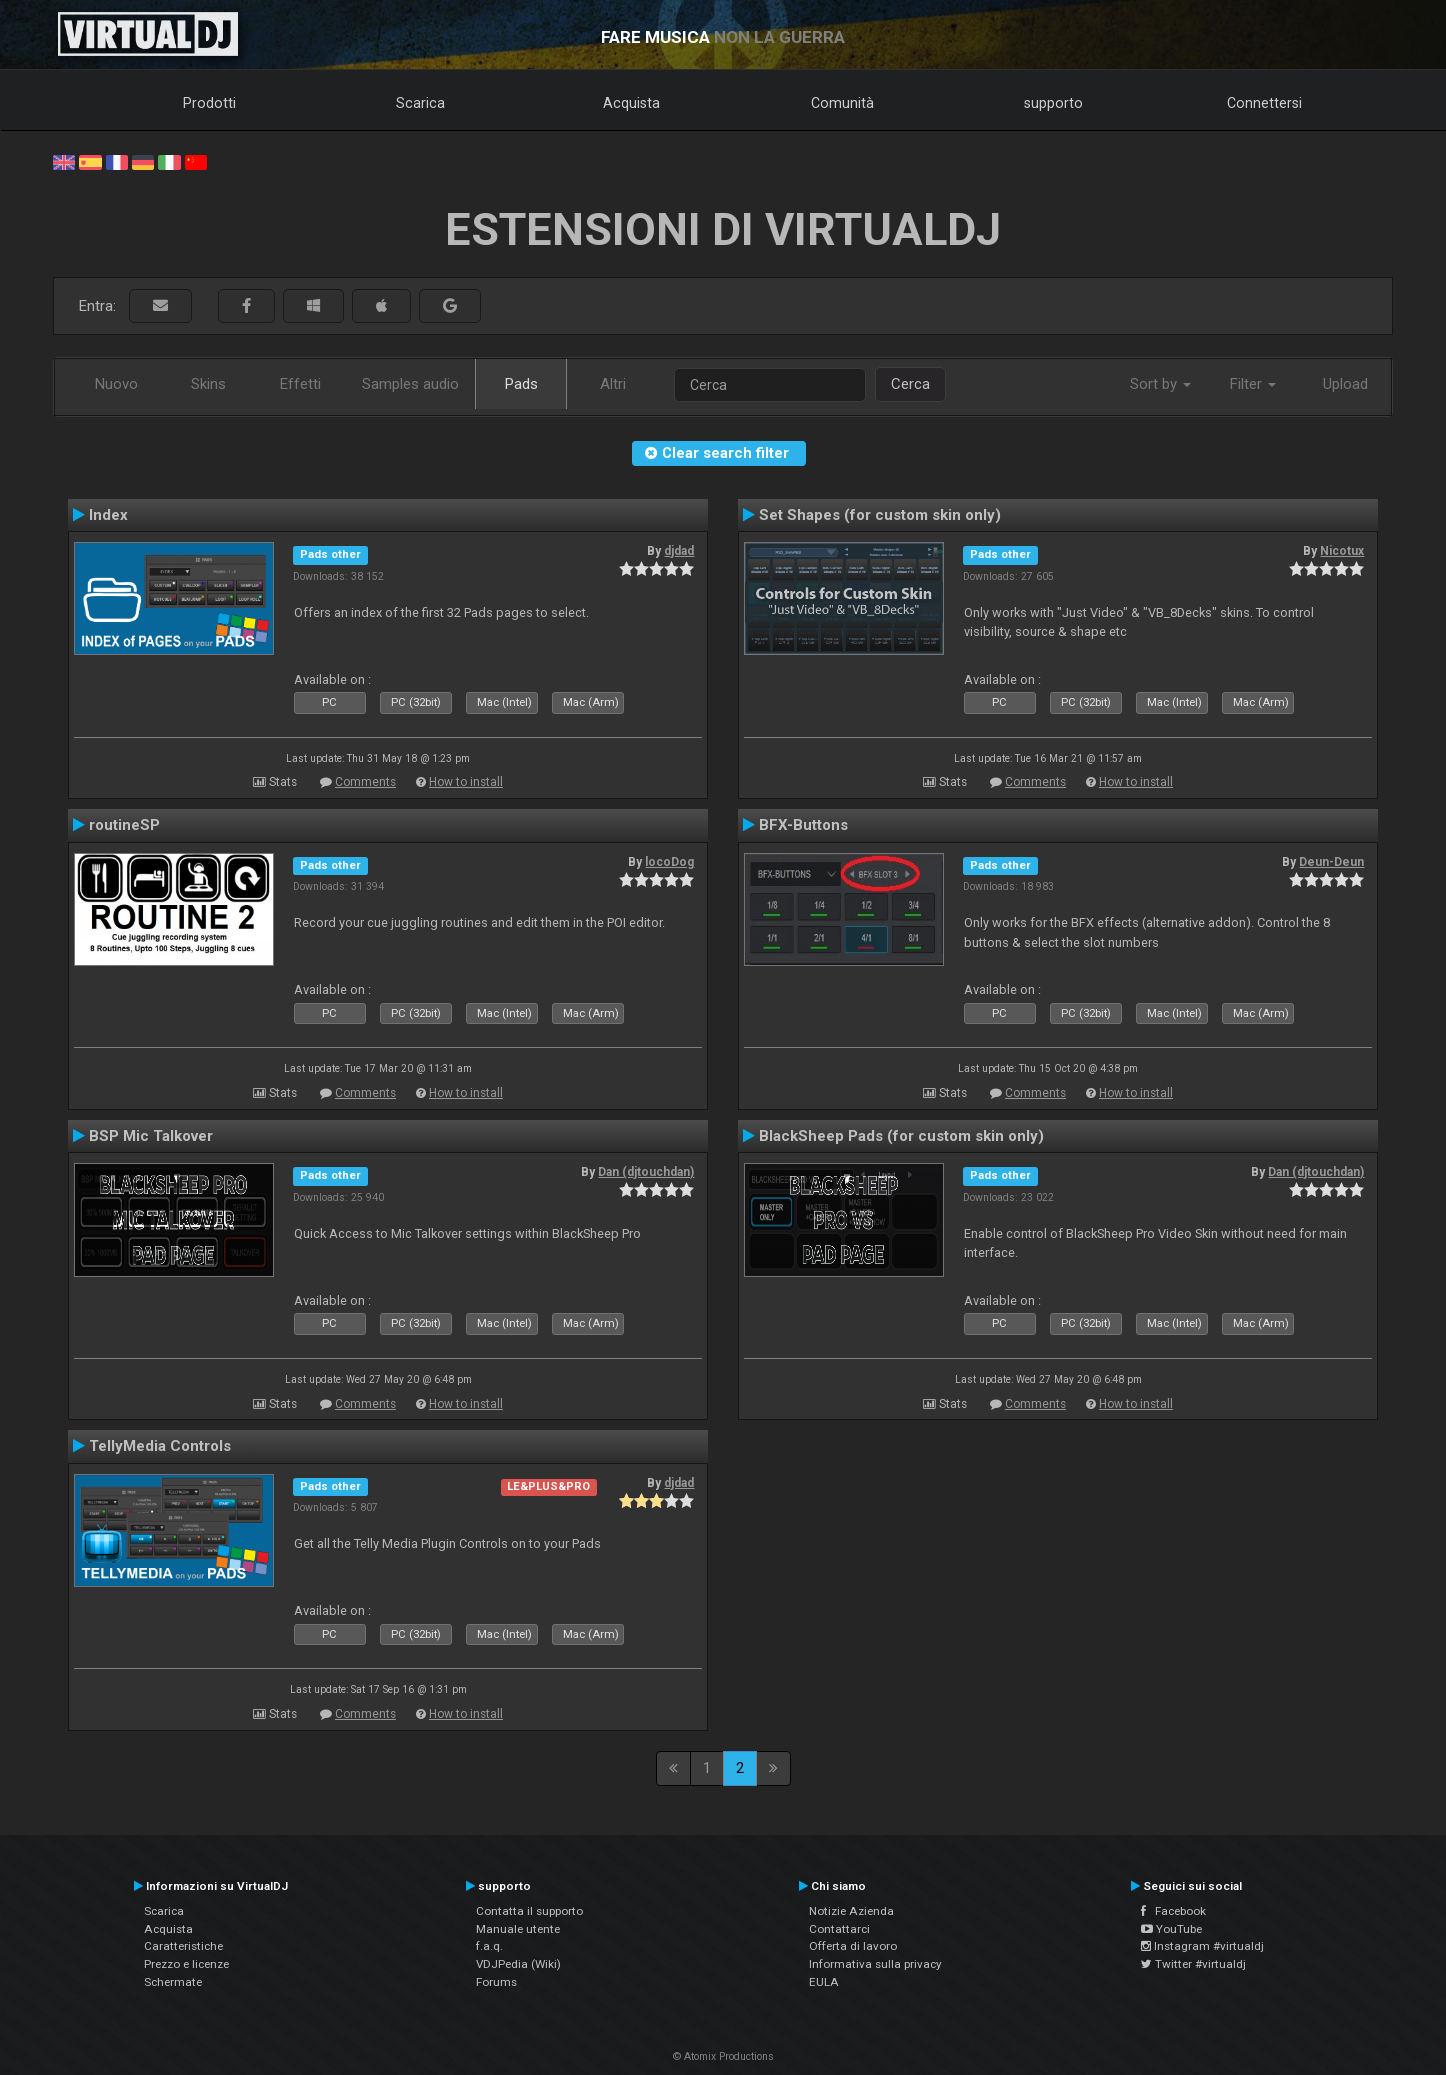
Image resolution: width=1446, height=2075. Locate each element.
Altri (613, 384)
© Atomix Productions (723, 2056)
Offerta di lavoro (853, 1946)
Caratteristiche (183, 1946)
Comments (365, 782)
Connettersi (1264, 103)
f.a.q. (489, 1946)
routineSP (124, 825)
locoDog (669, 862)
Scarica (420, 103)
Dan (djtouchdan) (646, 1172)
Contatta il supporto (529, 1911)
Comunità (842, 103)
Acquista (631, 103)
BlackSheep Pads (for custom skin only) (901, 1136)
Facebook (1173, 1911)
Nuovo (116, 384)
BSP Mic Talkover (151, 1136)
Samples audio (410, 384)
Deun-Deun (1331, 862)
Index (108, 515)
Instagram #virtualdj (1202, 1946)
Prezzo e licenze (186, 1964)
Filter (1253, 384)
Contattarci (839, 1929)
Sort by (1160, 384)
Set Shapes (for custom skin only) (880, 515)
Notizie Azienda (851, 1911)
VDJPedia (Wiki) (518, 1964)
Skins (208, 384)
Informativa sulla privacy (875, 1964)
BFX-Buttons (803, 825)
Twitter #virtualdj (1193, 1964)
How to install (466, 782)
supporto (1053, 103)
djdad (679, 551)
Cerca (910, 384)
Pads (521, 384)
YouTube (1171, 1929)
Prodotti (209, 103)
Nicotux (1342, 551)
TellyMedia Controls (160, 1446)
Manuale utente (518, 1929)
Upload (1345, 384)
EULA (824, 1982)
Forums (496, 1982)
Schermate (173, 1982)
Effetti (300, 384)
